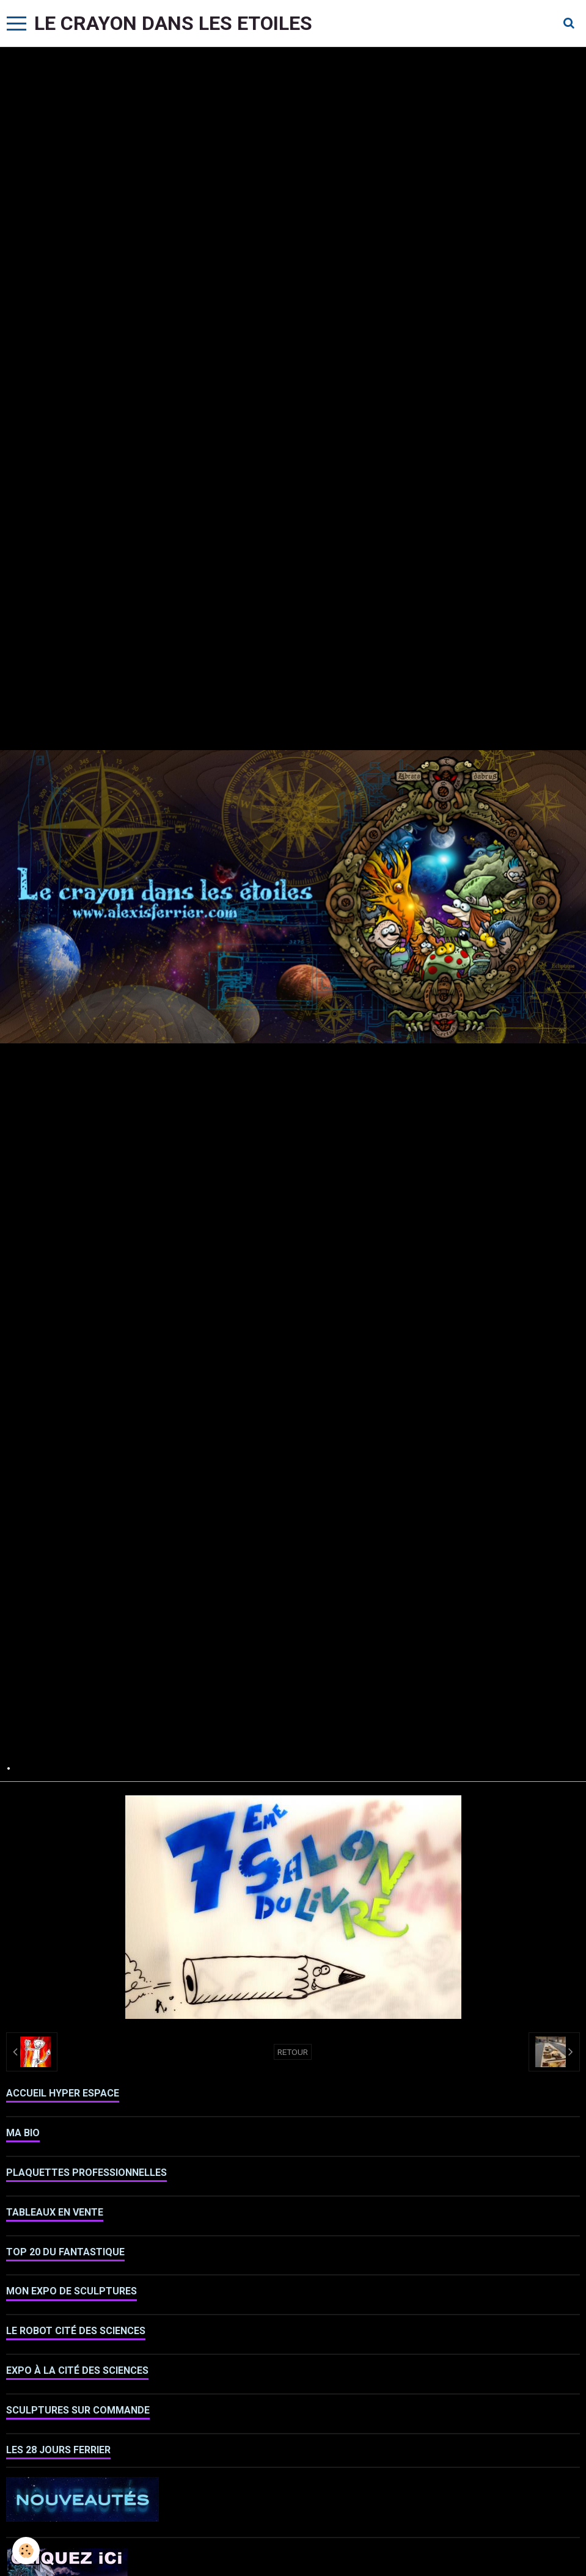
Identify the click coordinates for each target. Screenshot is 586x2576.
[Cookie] (26, 2550)
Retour (292, 2052)
